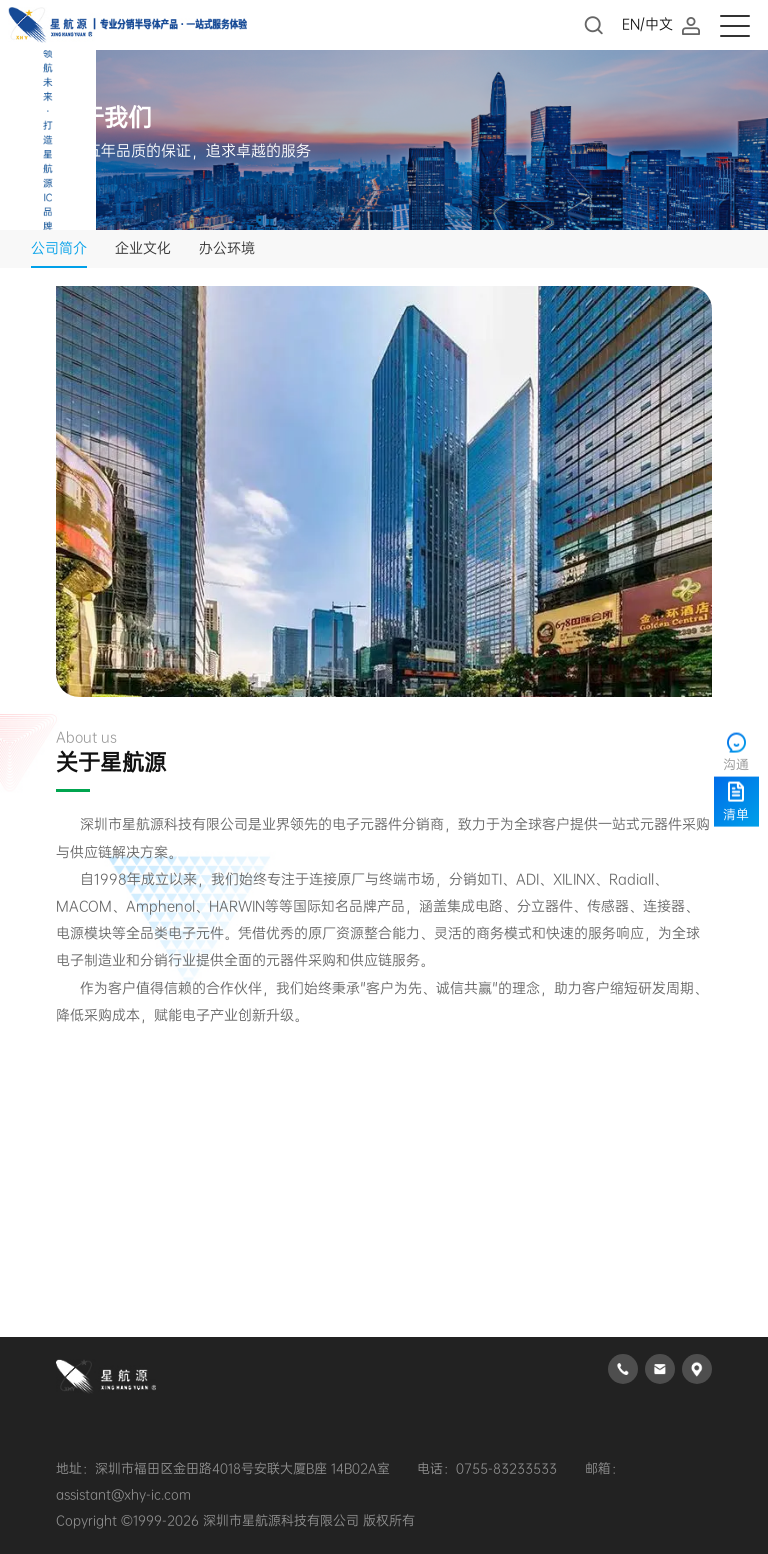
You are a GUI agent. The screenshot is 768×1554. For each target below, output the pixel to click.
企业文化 (143, 248)
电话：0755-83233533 (487, 1468)
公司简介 (59, 248)
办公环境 (227, 248)
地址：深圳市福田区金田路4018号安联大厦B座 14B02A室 (223, 1468)
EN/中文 (647, 24)
